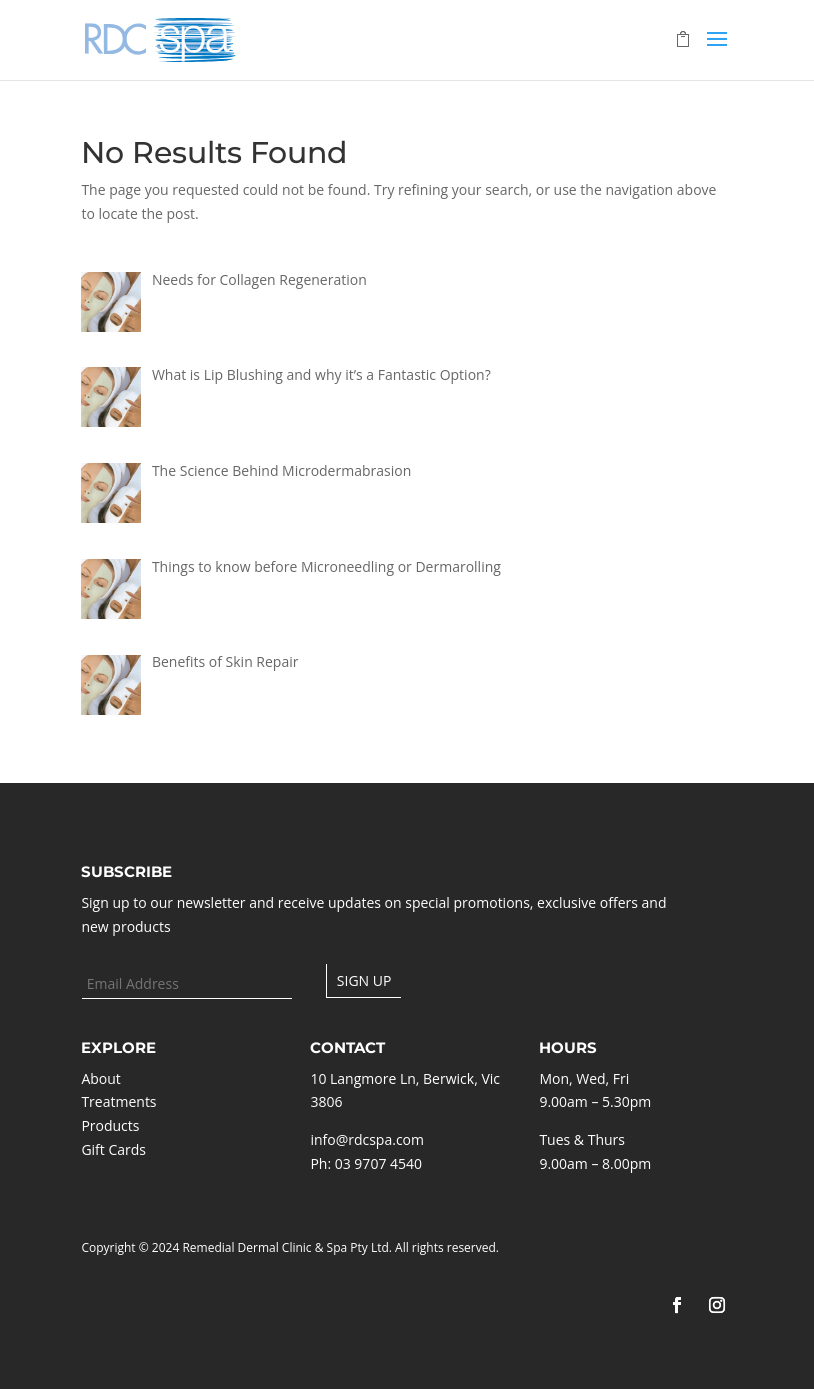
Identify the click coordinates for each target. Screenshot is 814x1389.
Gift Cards (113, 1149)
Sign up (364, 980)
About (100, 1078)
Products (110, 1125)
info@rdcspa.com (367, 1139)
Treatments (118, 1101)
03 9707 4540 (378, 1163)
